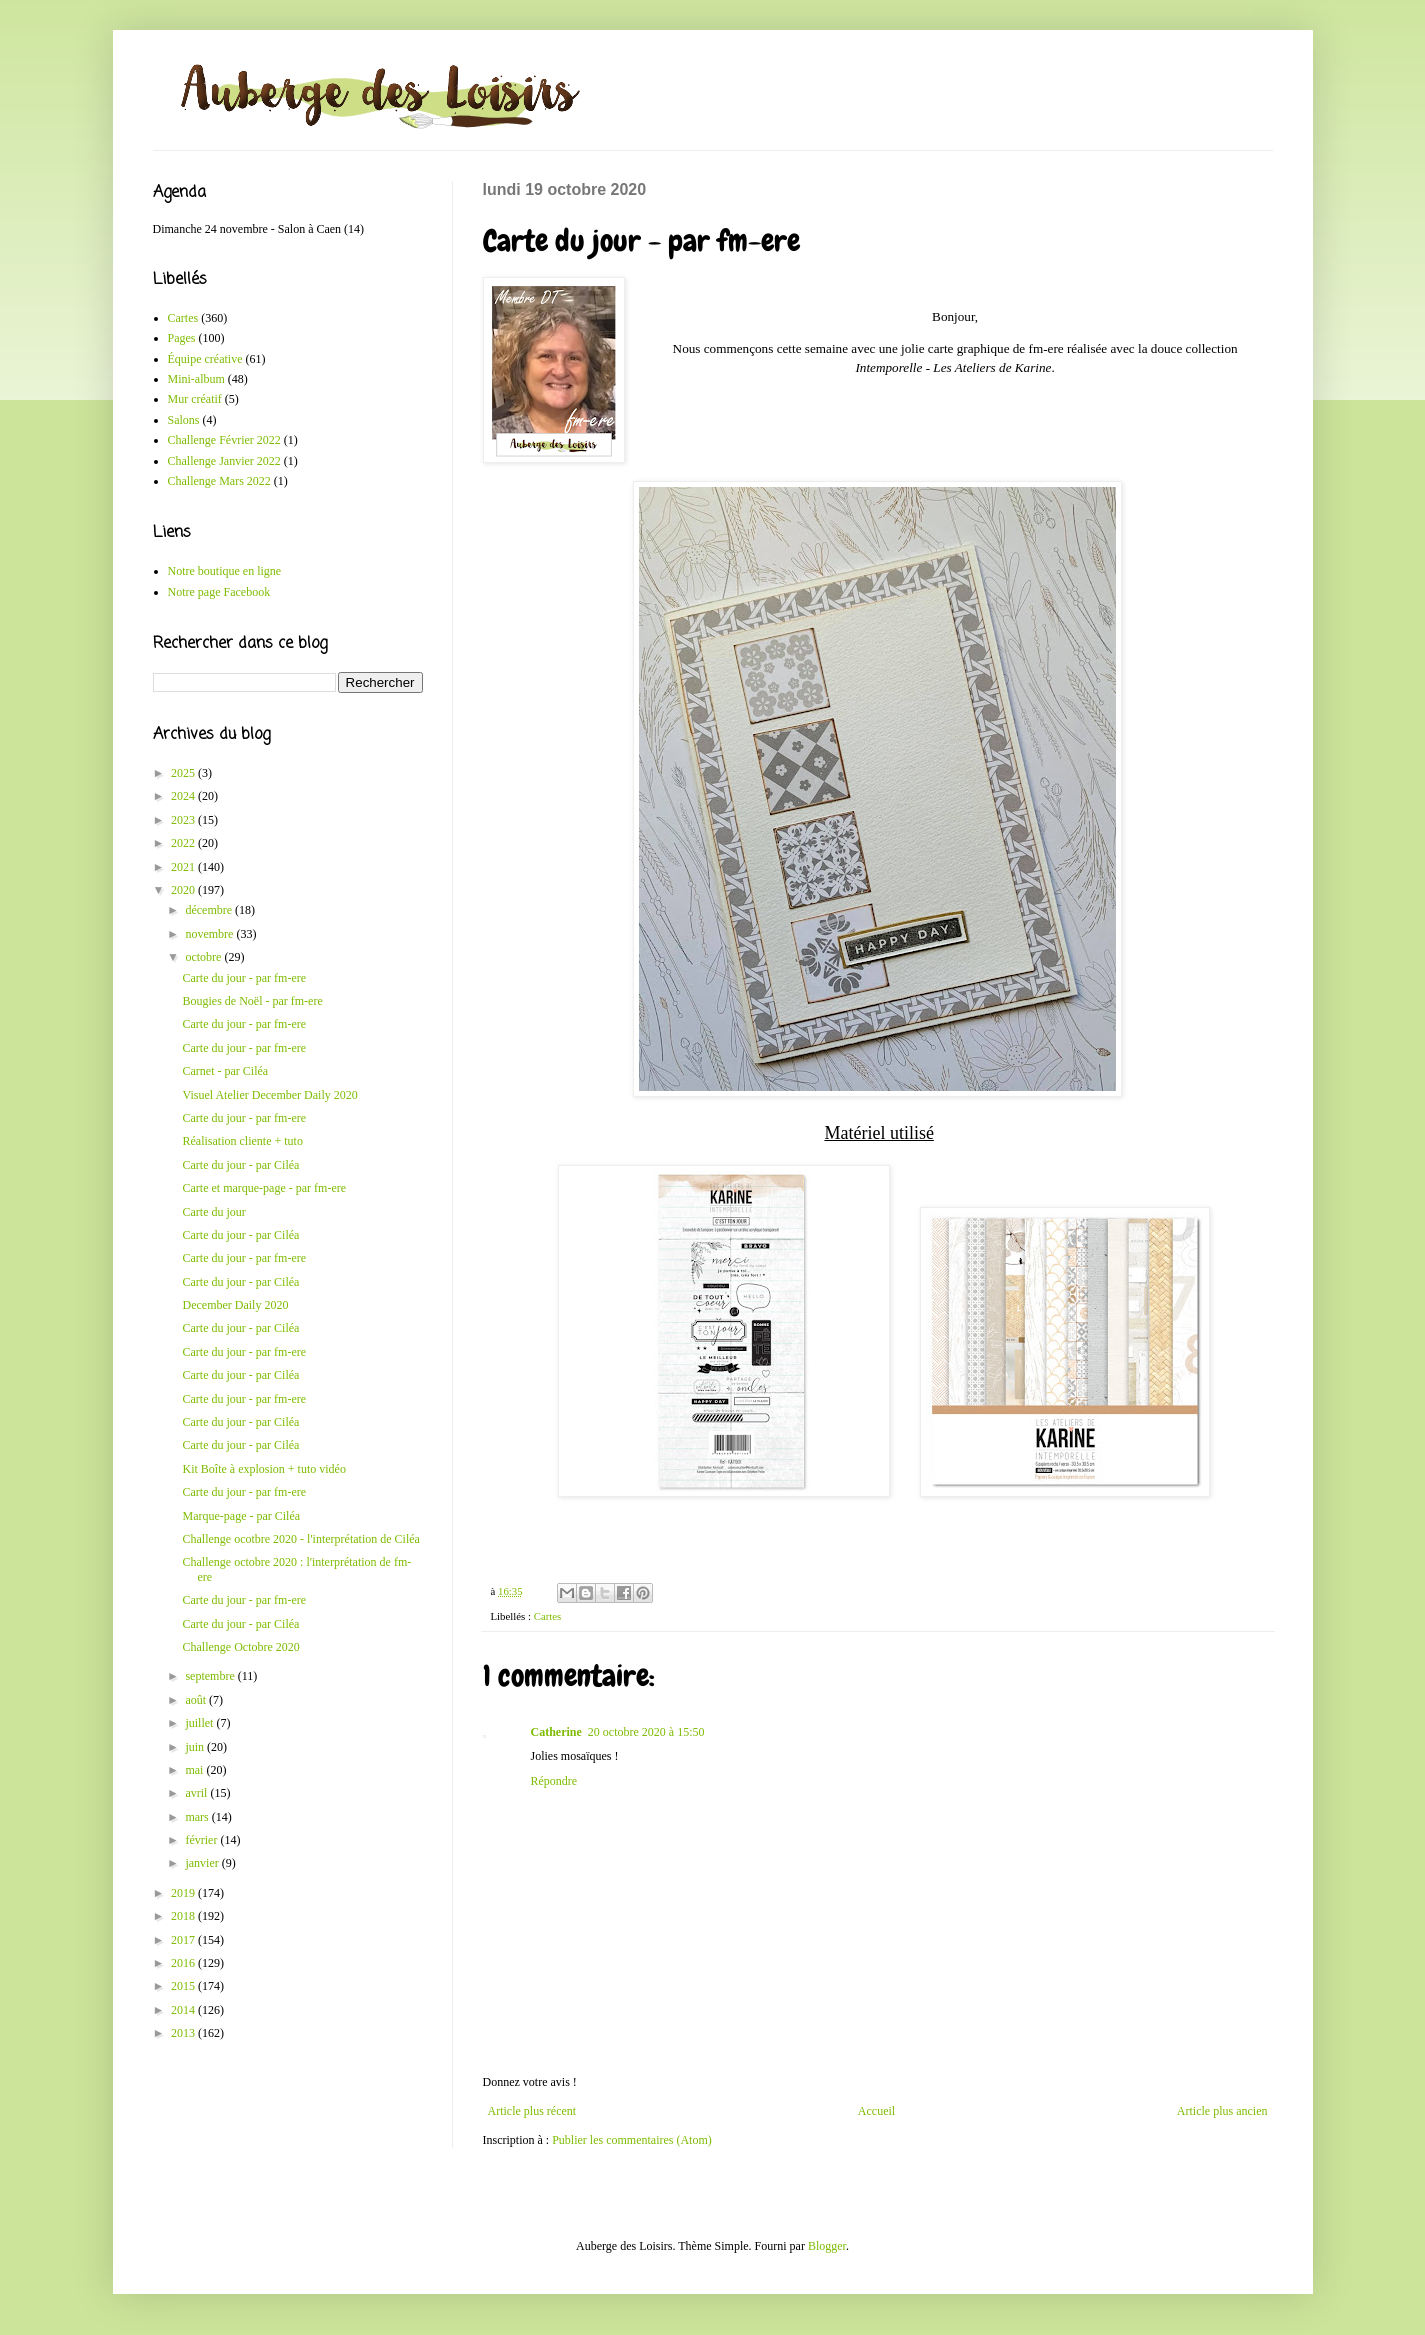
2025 (184, 773)
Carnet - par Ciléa (225, 1071)
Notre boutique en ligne (225, 571)
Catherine (556, 1732)
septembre (211, 1676)
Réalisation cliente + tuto (242, 1141)
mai (195, 1770)
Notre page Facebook (219, 592)
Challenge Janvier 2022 (224, 461)
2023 (184, 820)
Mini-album (196, 379)
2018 (184, 1916)
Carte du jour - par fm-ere (244, 978)
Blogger (827, 2246)
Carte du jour (213, 1212)
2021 (184, 867)
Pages (182, 338)
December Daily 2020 (235, 1305)
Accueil (876, 2111)
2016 (184, 1963)
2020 (184, 890)
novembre (210, 934)
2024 (184, 796)
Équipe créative (205, 359)
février (202, 1840)
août (197, 1700)
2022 (184, 843)
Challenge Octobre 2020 (240, 1647)
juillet (200, 1723)
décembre (210, 910)
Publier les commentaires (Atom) (632, 2140)
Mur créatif (195, 399)
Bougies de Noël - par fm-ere (252, 1001)
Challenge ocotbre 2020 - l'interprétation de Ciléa (300, 1539)
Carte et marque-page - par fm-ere (264, 1188)
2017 (184, 1940)
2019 (184, 1893)
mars (198, 1817)
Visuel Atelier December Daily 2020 (269, 1095)
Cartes (548, 1616)
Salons (184, 420)
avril (197, 1793)
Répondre (554, 1781)
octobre (204, 957)
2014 (184, 2010)
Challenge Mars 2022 (219, 481)
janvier (203, 1863)
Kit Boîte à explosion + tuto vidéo (263, 1469)
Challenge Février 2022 (224, 440)
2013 (184, 2033)
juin (196, 1747)
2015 (184, 1986)
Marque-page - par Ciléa (241, 1516)
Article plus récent (532, 2111)
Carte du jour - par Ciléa (240, 1165)
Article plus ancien (1222, 2111)
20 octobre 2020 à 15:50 (646, 1732)
